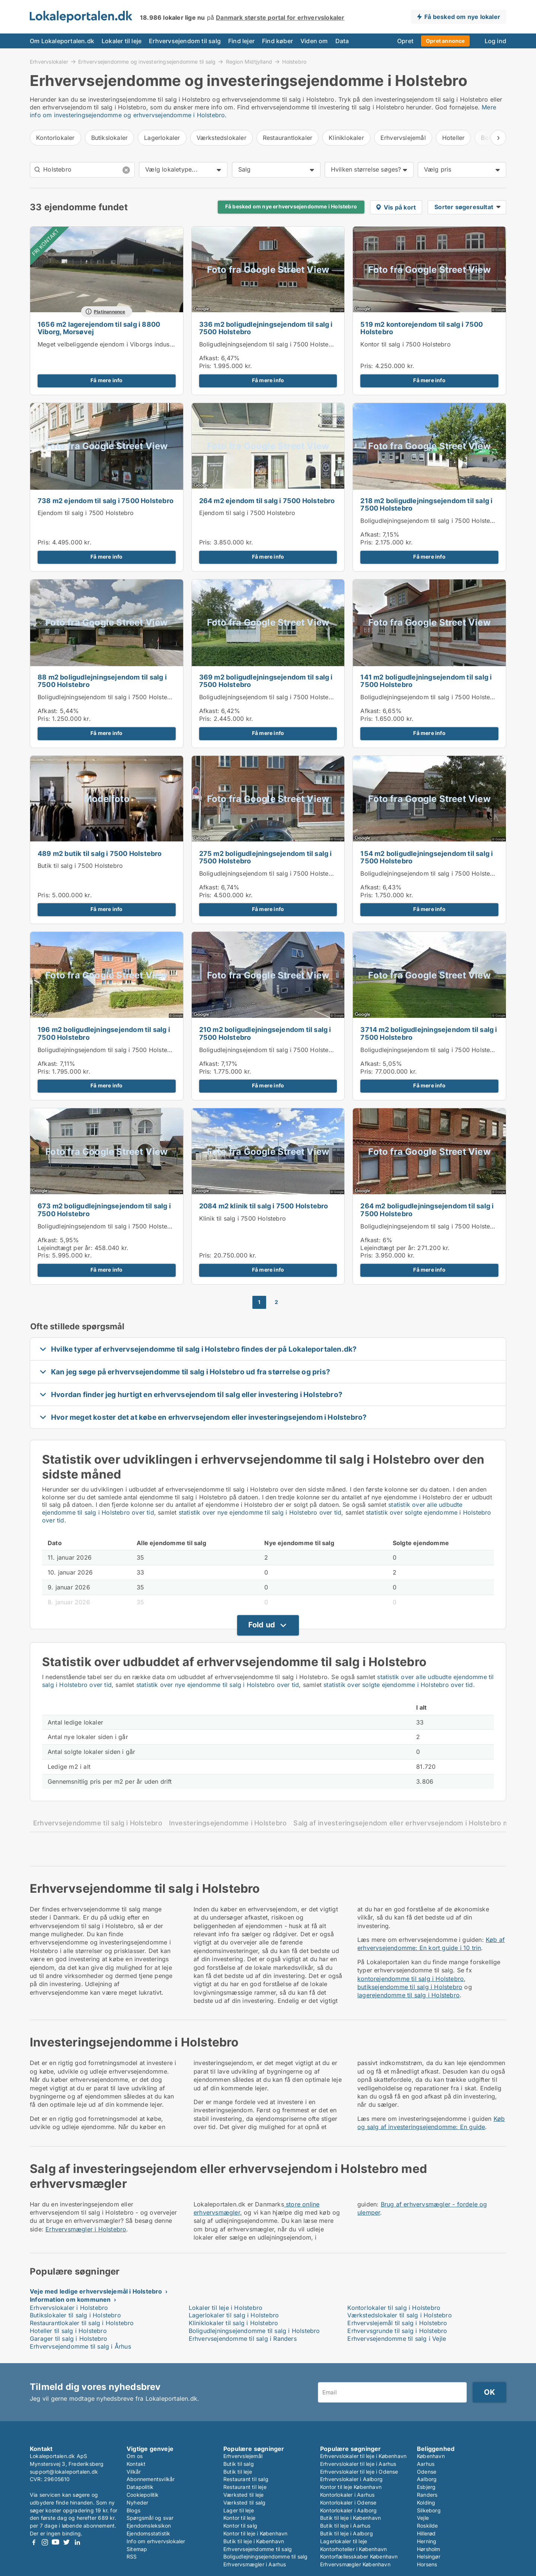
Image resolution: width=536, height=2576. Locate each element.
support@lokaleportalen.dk (64, 2471)
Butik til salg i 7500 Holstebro (80, 865)
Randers (427, 2495)
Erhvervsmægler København (355, 2564)
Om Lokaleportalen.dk (62, 41)
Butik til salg (238, 2464)
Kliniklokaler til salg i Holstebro (233, 2323)
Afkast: (209, 358)
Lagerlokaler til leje (343, 2541)
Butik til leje (237, 2471)
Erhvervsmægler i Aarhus (254, 2564)
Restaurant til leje (245, 2487)
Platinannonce (109, 311)
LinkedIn (77, 2542)
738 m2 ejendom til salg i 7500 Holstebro (105, 501)
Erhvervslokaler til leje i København (363, 2456)
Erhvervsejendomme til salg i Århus (80, 2346)
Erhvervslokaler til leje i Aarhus (358, 2464)
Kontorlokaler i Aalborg (348, 2510)
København (431, 2456)
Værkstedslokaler (221, 137)
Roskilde (427, 2525)
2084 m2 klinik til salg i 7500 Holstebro (263, 1206)
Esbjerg (426, 2487)
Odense (426, 2471)
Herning (426, 2541)
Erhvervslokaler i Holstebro (69, 2307)
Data (342, 41)
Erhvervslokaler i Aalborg (351, 2479)
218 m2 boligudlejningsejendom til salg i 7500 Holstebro (426, 504)
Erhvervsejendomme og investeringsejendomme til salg (147, 61)
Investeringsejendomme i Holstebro (228, 1823)
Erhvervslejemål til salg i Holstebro (397, 2323)
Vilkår (134, 2471)
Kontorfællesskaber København (359, 2556)
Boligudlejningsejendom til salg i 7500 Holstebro (269, 344)
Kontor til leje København (351, 2487)
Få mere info (106, 380)
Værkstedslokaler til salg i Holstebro (399, 2315)
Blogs (133, 2510)
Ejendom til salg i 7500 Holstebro (86, 513)
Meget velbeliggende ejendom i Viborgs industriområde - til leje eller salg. (144, 344)
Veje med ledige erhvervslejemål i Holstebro (96, 2291)
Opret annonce (445, 41)
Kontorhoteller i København (353, 2549)
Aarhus (425, 2464)
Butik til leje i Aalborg (346, 2533)
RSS (132, 2556)
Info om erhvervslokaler (156, 2541)
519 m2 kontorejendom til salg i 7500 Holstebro (421, 328)
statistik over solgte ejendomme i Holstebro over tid (398, 1684)
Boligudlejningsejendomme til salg (265, 2556)
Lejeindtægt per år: (65, 1248)
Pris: (206, 366)
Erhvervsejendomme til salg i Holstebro (97, 1823)
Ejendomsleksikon (149, 2525)
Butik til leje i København (253, 2541)
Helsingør (428, 2556)
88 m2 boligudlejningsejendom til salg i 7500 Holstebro (102, 681)
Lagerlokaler (162, 137)
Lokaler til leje (121, 41)
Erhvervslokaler (49, 61)
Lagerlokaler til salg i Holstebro (234, 2315)
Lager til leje (238, 2510)
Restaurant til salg (245, 2479)
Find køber (277, 41)
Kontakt (136, 2464)
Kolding (426, 2502)
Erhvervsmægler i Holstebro (85, 2229)
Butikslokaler (109, 137)
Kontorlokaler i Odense (348, 2502)
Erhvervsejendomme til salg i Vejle (396, 2338)
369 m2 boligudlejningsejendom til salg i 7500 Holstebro (266, 681)
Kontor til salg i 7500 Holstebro (405, 344)
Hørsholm (428, 2549)
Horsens (427, 2564)
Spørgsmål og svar (150, 2518)
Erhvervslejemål (403, 137)
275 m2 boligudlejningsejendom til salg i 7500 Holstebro (265, 857)
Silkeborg (429, 2510)
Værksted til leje (243, 2495)
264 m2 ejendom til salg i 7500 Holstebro (267, 501)
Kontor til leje (239, 2518)
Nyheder (137, 2502)
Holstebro (294, 61)
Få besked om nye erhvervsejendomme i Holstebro (291, 207)
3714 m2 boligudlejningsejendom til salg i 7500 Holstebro (428, 1033)
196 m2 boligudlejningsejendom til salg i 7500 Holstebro (104, 1033)
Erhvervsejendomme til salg (257, 2549)
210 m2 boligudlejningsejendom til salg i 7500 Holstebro (265, 1033)
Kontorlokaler (55, 137)
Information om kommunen (70, 2299)
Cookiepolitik (143, 2495)
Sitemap (137, 2549)
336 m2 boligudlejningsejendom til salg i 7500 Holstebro (266, 328)
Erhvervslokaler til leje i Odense (359, 2471)
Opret (405, 41)
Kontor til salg (240, 2525)
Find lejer (241, 41)
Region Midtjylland (249, 61)
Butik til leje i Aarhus (345, 2525)
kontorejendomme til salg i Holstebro (410, 1978)
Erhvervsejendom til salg (185, 41)
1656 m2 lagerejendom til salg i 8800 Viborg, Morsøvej (99, 328)
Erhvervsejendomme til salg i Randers (243, 2338)
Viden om (314, 41)
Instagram (45, 2542)
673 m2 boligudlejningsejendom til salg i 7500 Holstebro (104, 1210)
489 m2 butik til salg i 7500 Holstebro (100, 853)
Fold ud (261, 1624)
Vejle (423, 2518)
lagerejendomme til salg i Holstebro (408, 1995)
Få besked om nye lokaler (462, 16)
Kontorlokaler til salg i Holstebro (393, 2307)
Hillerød (426, 2533)
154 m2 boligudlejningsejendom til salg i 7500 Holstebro (426, 857)
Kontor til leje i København (255, 2533)
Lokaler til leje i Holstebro (226, 2307)
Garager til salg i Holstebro (69, 2338)
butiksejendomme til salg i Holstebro (409, 1987)
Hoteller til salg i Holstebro (68, 2330)
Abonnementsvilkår (151, 2479)
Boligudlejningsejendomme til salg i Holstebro (254, 2330)
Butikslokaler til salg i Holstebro (75, 2315)
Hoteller (453, 137)
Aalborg (427, 2479)
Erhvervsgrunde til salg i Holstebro (397, 2330)
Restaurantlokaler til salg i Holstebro (82, 2323)
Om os (135, 2456)
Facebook (34, 2542)
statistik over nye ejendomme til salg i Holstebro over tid (260, 1512)
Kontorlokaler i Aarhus (347, 2495)
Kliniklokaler (346, 137)
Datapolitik (140, 2487)
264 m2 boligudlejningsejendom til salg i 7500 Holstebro (427, 1210)
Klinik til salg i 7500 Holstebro (242, 1218)
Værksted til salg (244, 2502)
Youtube (55, 2542)
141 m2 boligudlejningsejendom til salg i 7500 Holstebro (426, 681)
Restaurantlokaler (287, 137)
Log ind (495, 41)
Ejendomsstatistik (148, 2533)
